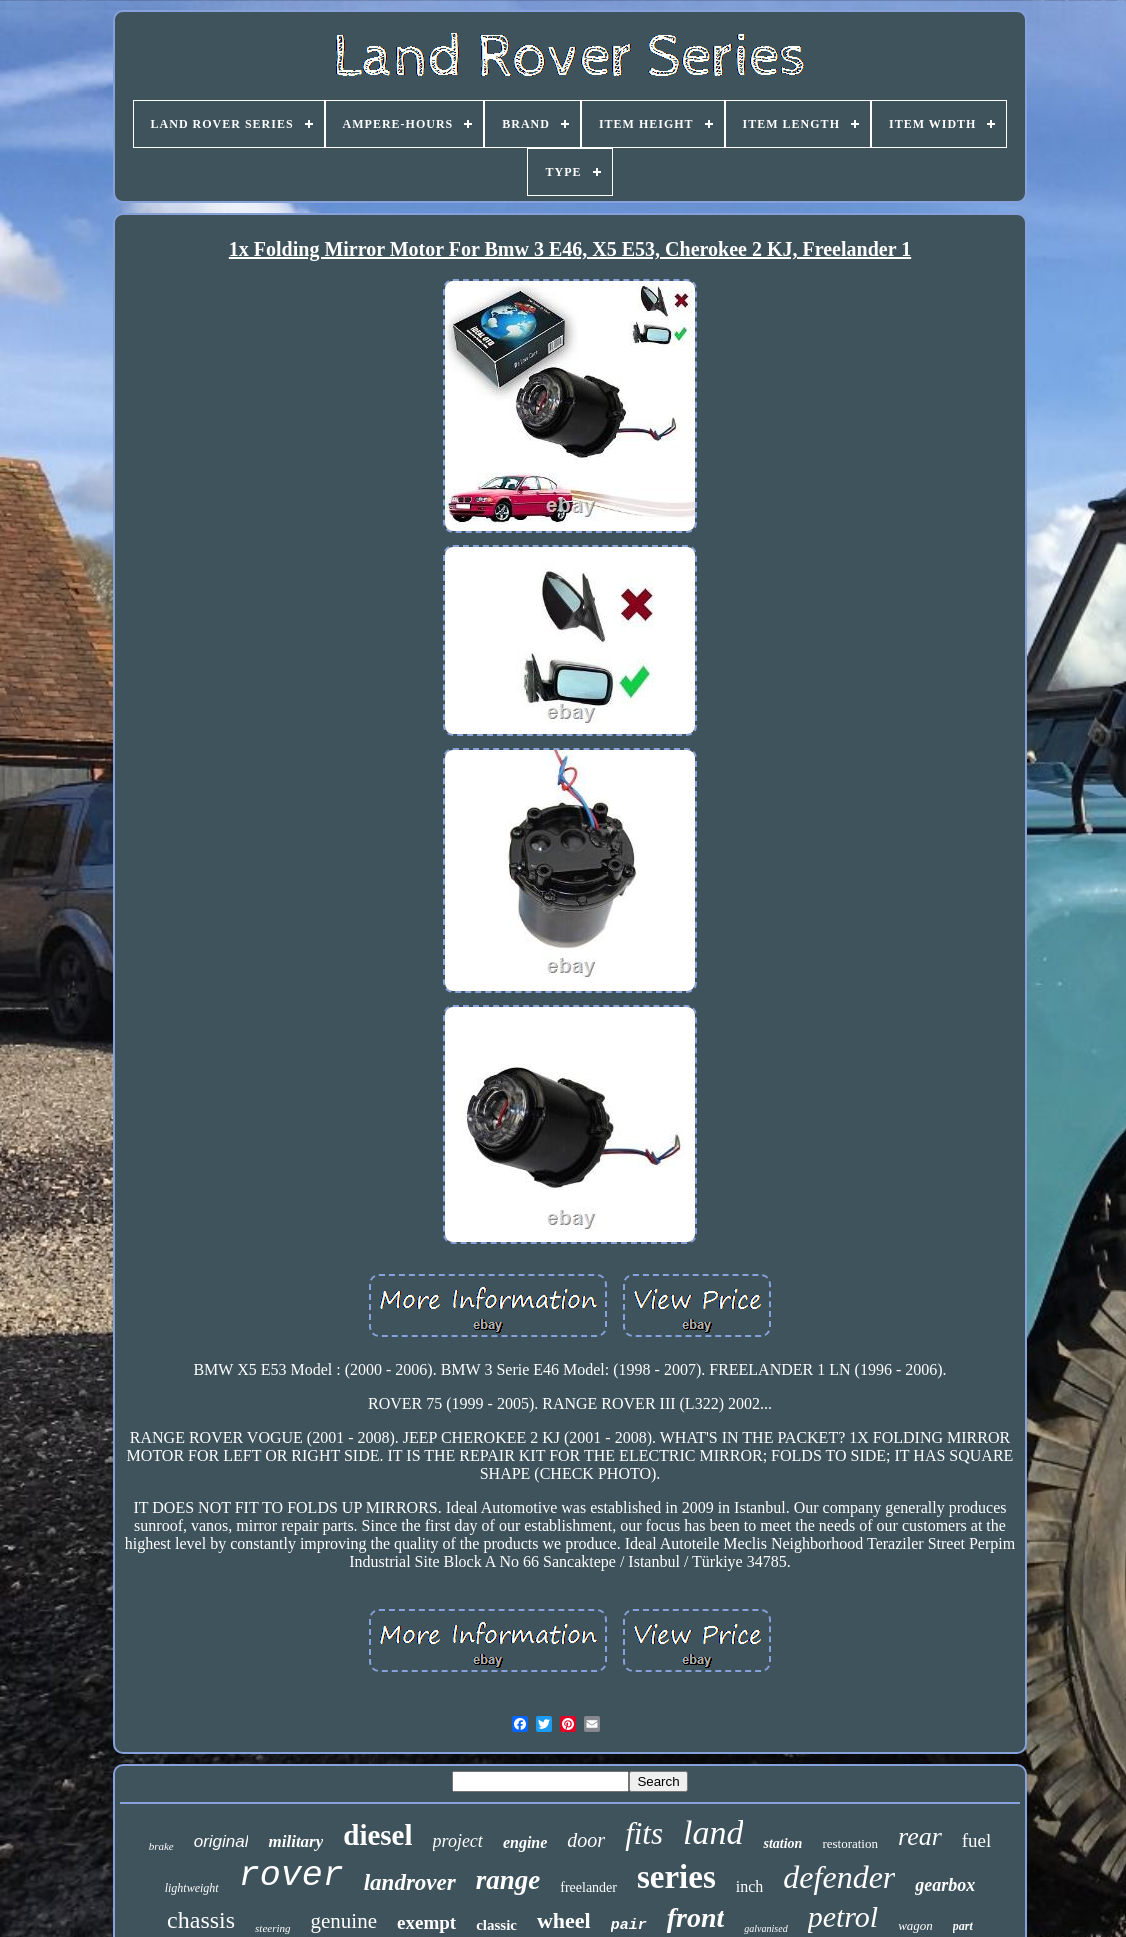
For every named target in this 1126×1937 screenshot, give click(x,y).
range (508, 1880)
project (458, 1841)
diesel (377, 1835)
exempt (426, 1922)
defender (839, 1877)
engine (525, 1842)
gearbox (945, 1885)
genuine (344, 1921)
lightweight (192, 1888)
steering (272, 1928)
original (221, 1841)
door (586, 1840)
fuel (977, 1840)
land (713, 1832)
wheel (564, 1920)
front (696, 1917)
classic (496, 1925)
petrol (843, 1916)
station (782, 1843)
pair (629, 1925)
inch (750, 1886)
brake (161, 1846)
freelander (588, 1887)
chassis (201, 1920)
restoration (850, 1843)
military (295, 1841)
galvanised (765, 1928)
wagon (915, 1925)
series (676, 1877)
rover (291, 1876)
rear (920, 1836)
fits (644, 1833)
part (963, 1926)
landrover (410, 1882)
